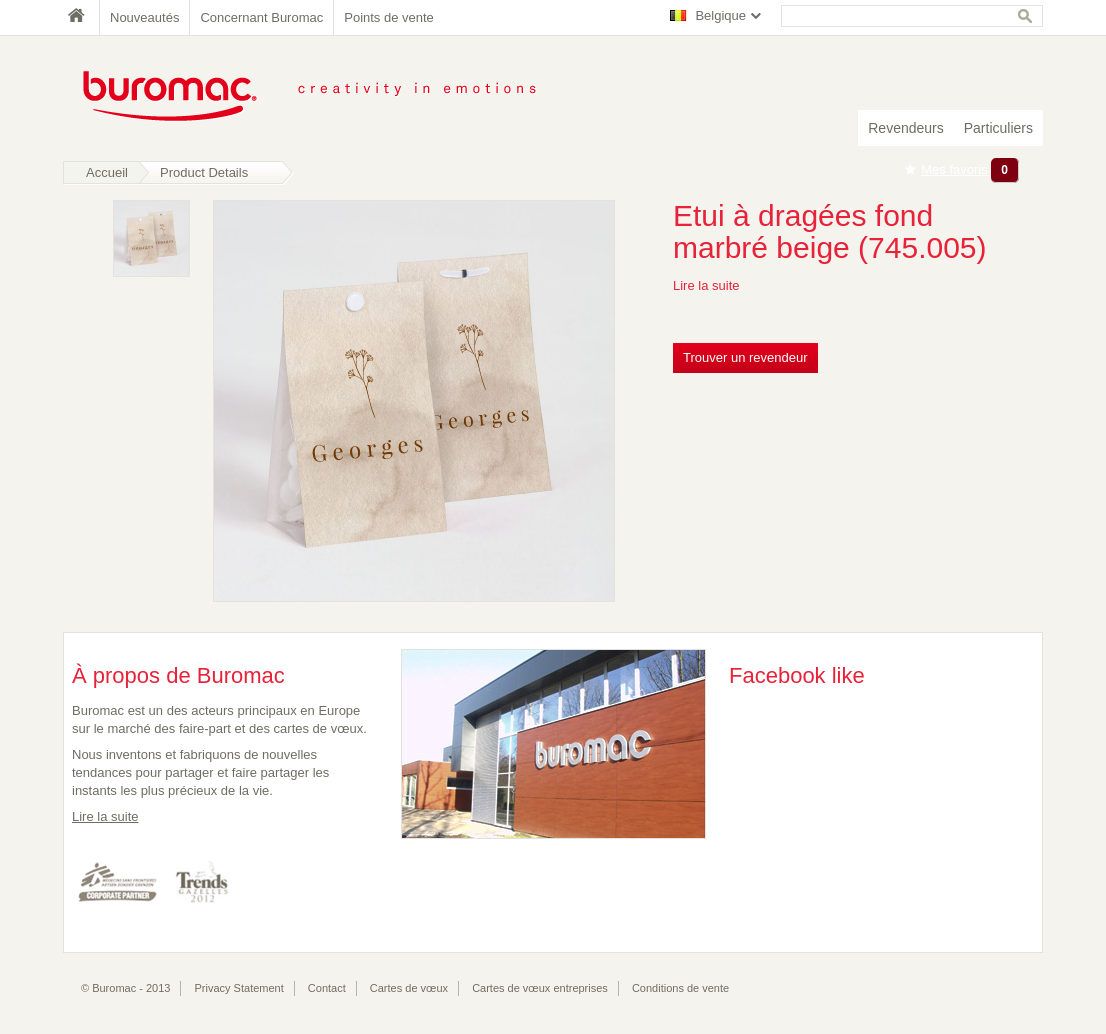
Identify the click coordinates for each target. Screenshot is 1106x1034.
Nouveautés (144, 17)
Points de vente (389, 17)
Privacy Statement (239, 988)
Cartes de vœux (409, 988)
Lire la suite (706, 285)
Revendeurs (906, 128)
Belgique (720, 15)
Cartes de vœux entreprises (540, 988)
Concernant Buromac (261, 17)
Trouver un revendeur (745, 357)
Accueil (107, 172)
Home (81, 17)
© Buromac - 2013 (125, 988)
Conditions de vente (680, 988)
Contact (327, 988)
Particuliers (998, 128)
